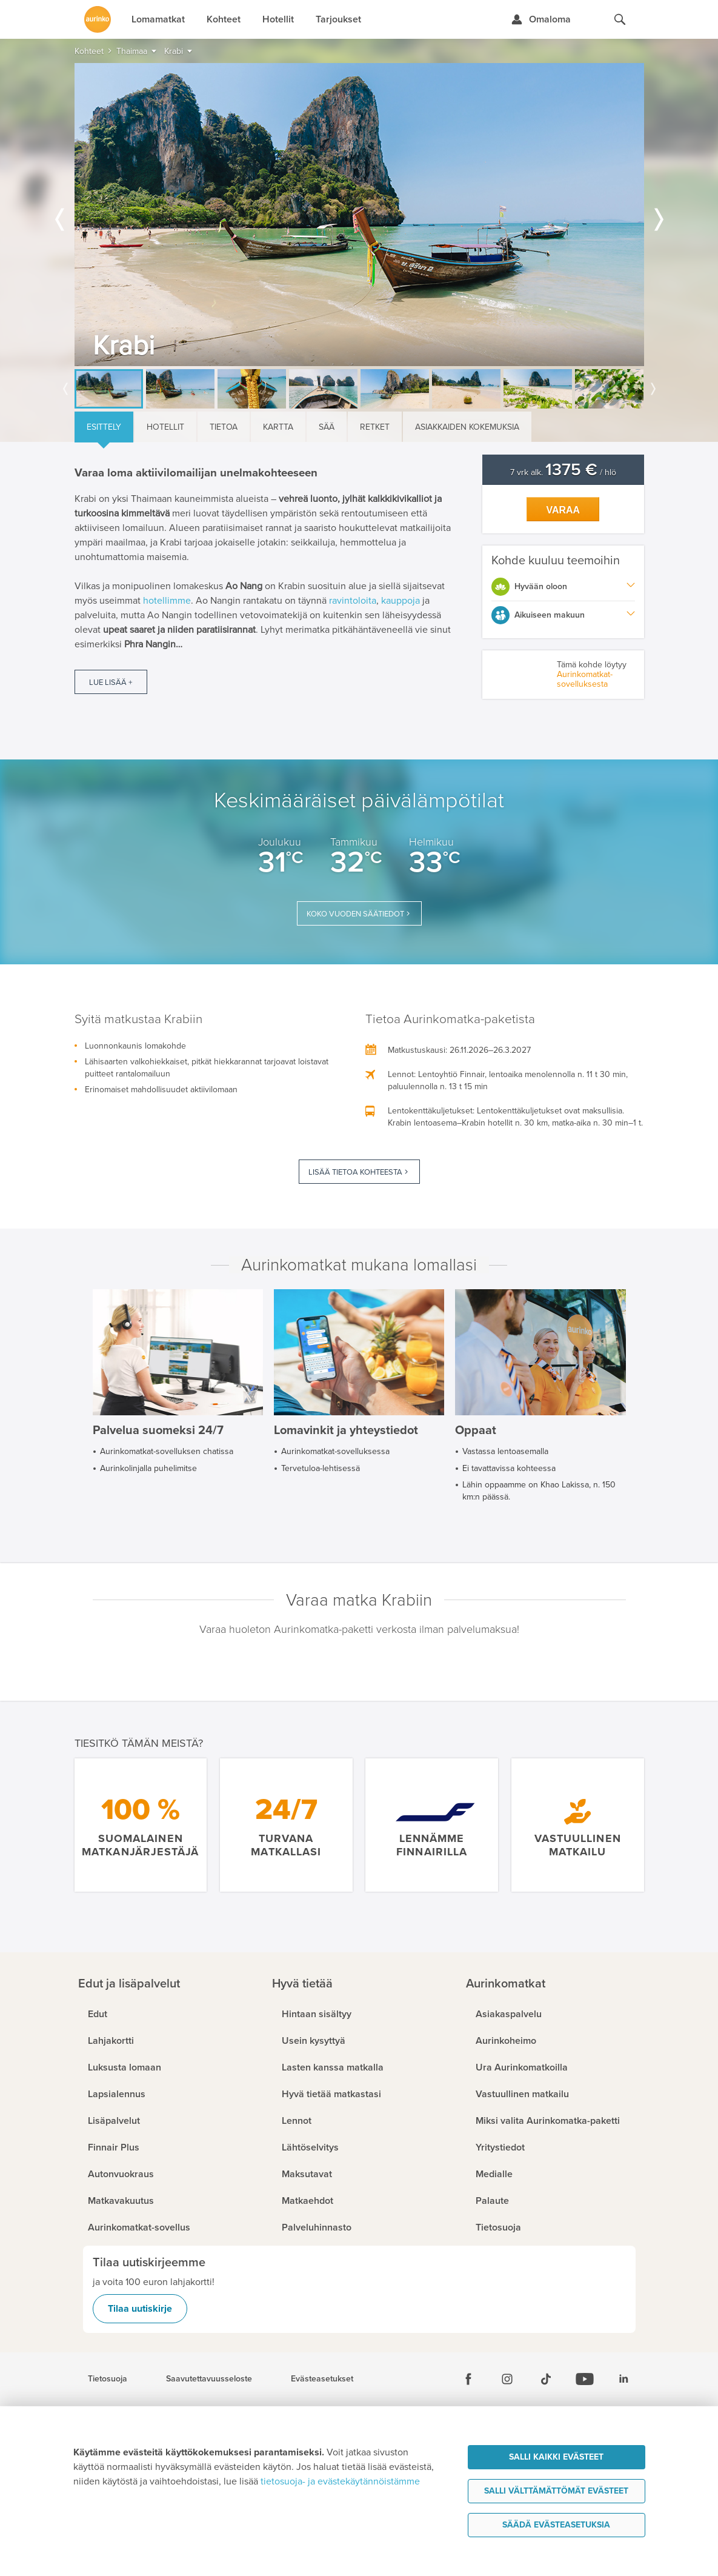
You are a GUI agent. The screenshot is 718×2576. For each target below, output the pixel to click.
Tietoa (224, 427)
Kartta (278, 427)
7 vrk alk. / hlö (563, 472)
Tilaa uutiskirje (140, 2309)
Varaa (563, 510)
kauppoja (400, 601)
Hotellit (165, 427)
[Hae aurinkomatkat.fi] (619, 19)
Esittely (104, 427)
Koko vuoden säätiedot (355, 914)
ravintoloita (352, 601)
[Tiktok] (546, 2379)
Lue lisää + (110, 682)
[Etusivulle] (97, 19)
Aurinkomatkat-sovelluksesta (585, 679)
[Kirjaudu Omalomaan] (541, 19)
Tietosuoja (107, 2379)
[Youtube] (585, 2379)
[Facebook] (468, 2379)
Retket (375, 427)
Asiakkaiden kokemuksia (467, 427)
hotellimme (167, 601)
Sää (326, 427)
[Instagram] (507, 2379)
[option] (359, 214)
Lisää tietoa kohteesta (355, 1172)
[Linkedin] (623, 2379)
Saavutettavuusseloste (209, 2379)
